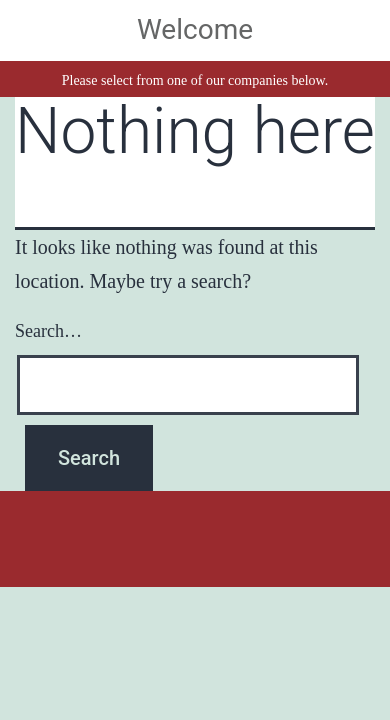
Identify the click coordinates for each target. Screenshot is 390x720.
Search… (48, 331)
